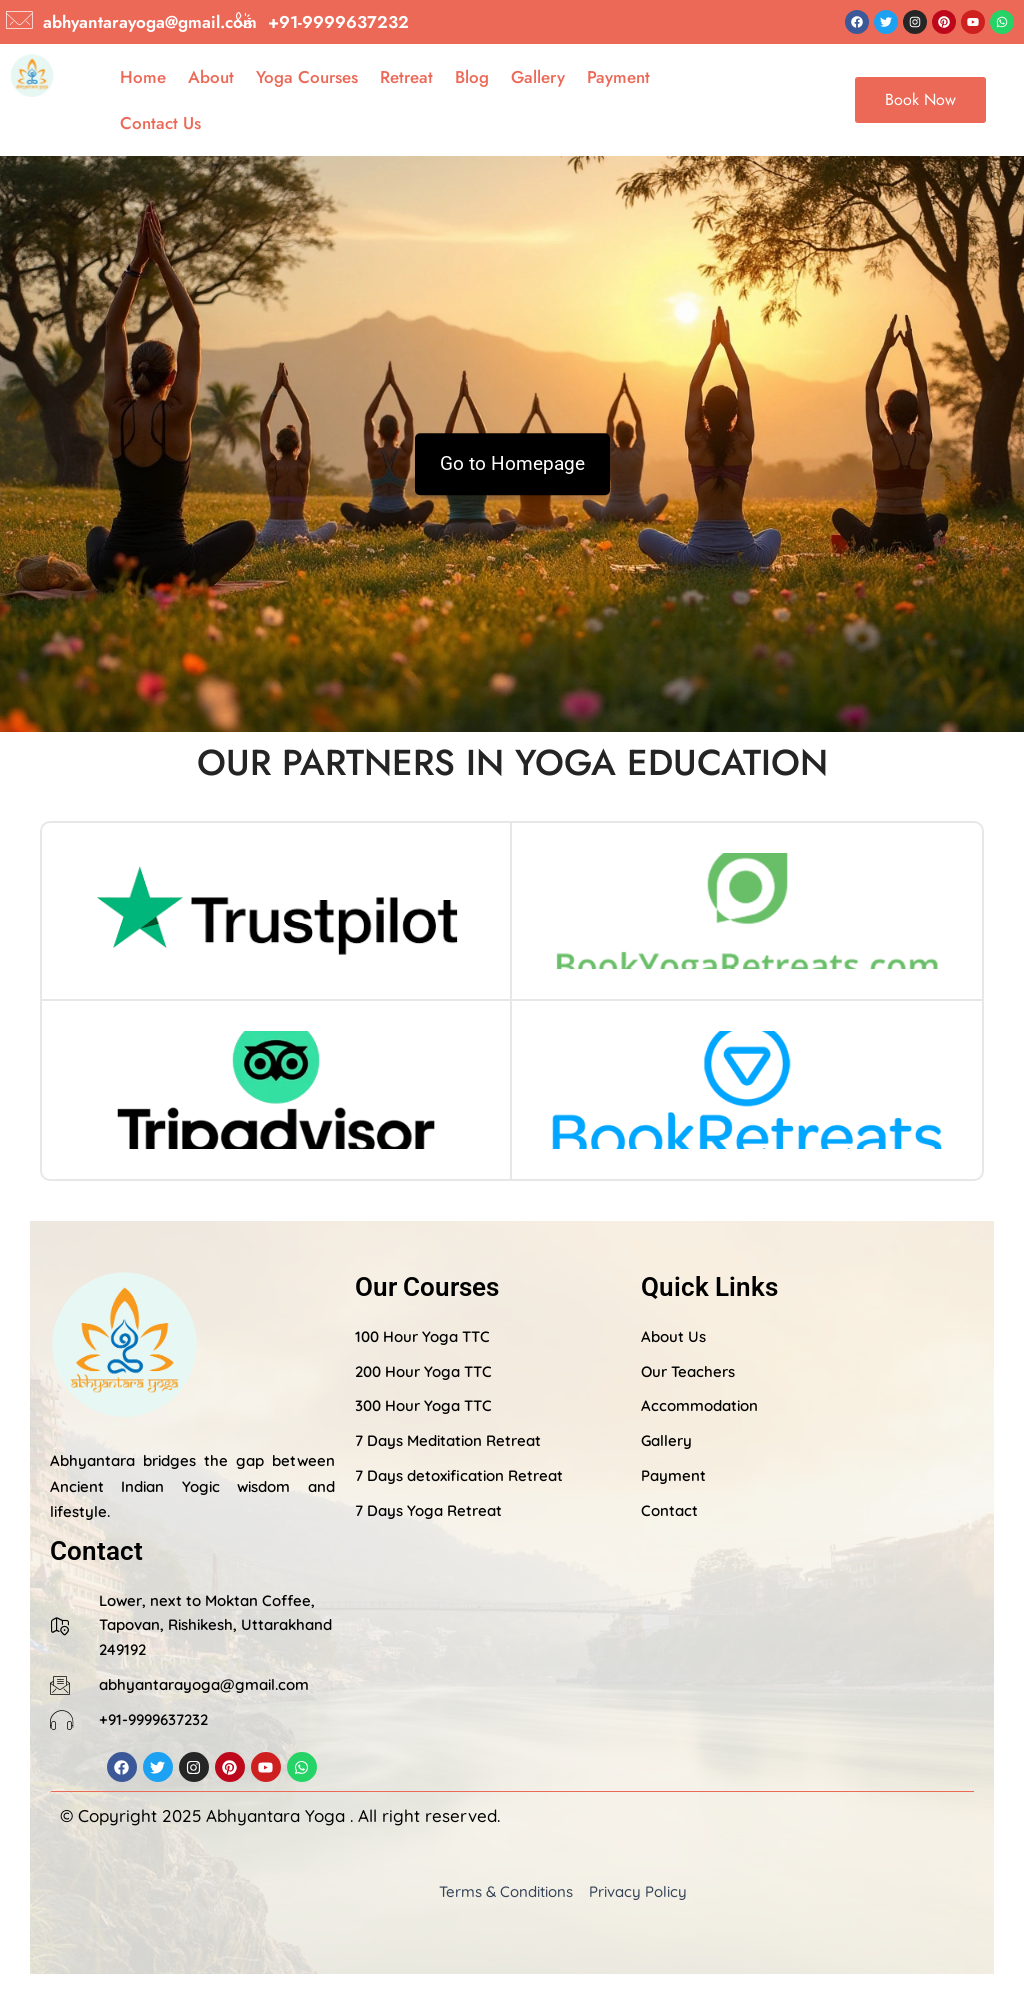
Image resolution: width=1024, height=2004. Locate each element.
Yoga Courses (307, 77)
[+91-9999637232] (244, 20)
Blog (472, 77)
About (211, 77)
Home (143, 77)
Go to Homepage (512, 463)
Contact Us (160, 123)
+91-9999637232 (338, 22)
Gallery (538, 77)
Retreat (406, 77)
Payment (618, 77)
